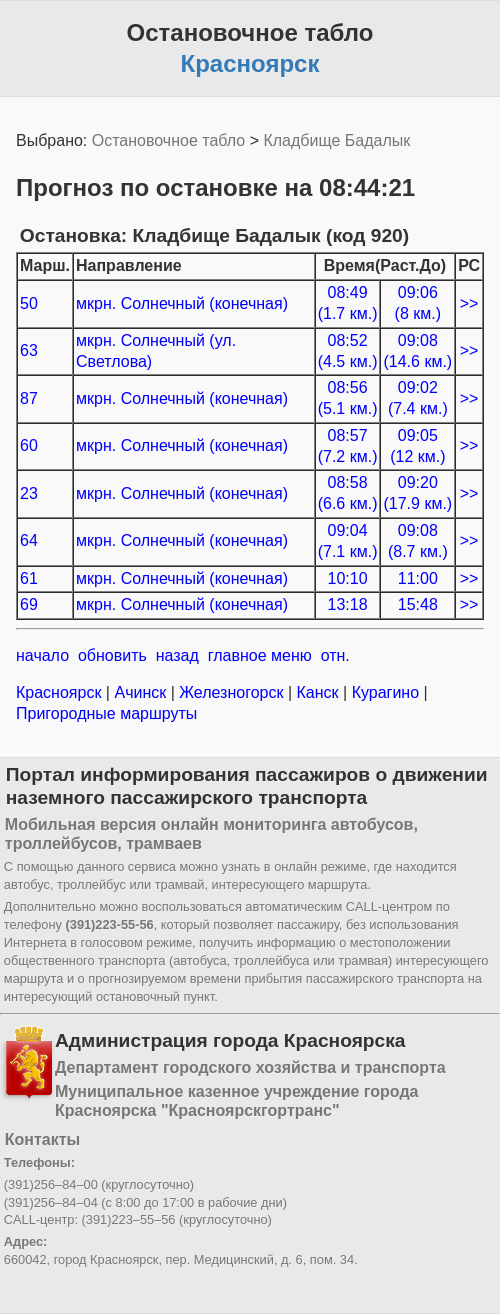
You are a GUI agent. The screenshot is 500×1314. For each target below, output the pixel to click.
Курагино (385, 692)
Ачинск (140, 692)
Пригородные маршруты (106, 713)
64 (29, 540)
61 (29, 578)
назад (177, 655)
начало (42, 655)
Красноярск (61, 692)
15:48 (418, 604)
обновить (112, 655)
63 (29, 350)
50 (29, 303)
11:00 (418, 578)
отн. (335, 655)
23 (29, 493)
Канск (317, 692)
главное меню (260, 655)
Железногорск (231, 692)
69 (29, 604)
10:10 (348, 578)
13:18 (348, 604)
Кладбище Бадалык (336, 140)
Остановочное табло (168, 140)
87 (29, 398)
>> (469, 303)
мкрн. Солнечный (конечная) (182, 303)
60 (29, 445)
